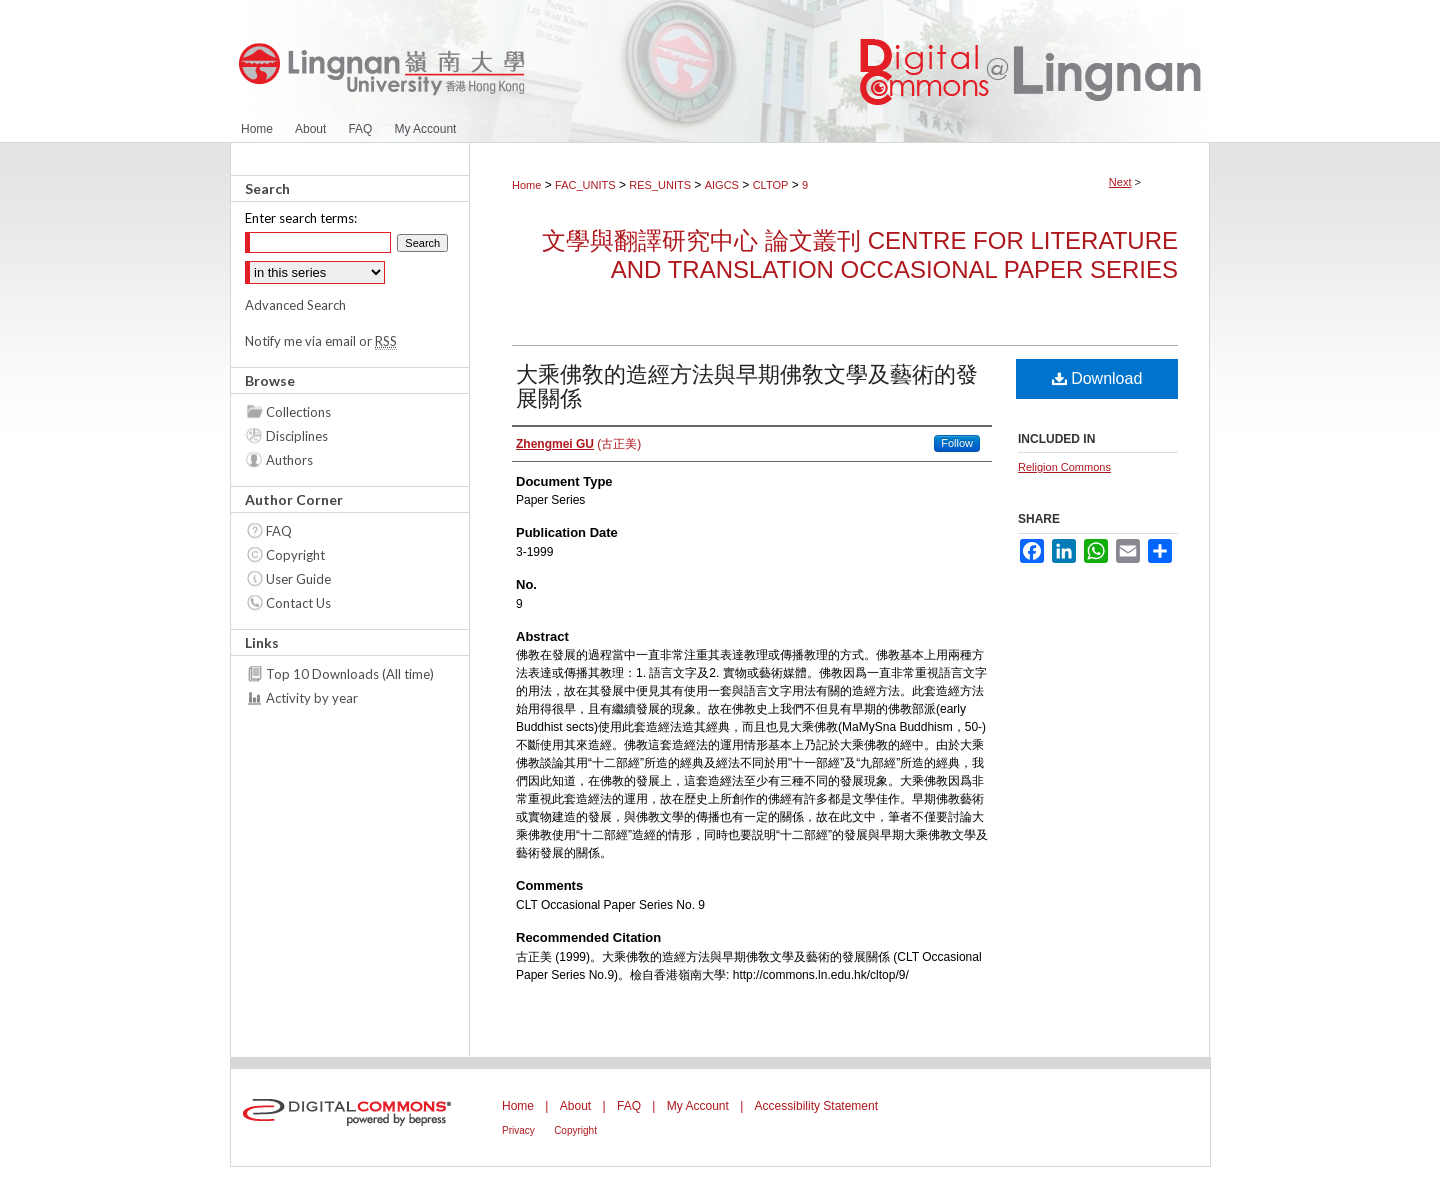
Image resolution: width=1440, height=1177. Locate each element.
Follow (957, 443)
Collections (298, 412)
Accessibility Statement (816, 1106)
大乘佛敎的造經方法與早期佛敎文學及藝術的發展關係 (747, 386)
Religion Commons (1064, 467)
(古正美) (578, 444)
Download (1097, 378)
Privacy (518, 1130)
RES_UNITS (660, 185)
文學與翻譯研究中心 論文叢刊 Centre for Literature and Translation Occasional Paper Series (860, 255)
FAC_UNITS (585, 185)
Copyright (295, 555)
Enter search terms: (301, 218)
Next (1120, 182)
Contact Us (298, 603)
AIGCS (722, 185)
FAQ (279, 531)
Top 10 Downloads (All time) (350, 674)
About (575, 1106)
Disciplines (297, 436)
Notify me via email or (321, 341)
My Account (698, 1106)
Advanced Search (295, 305)
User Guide (298, 579)
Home (526, 185)
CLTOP (771, 185)
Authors (289, 460)
